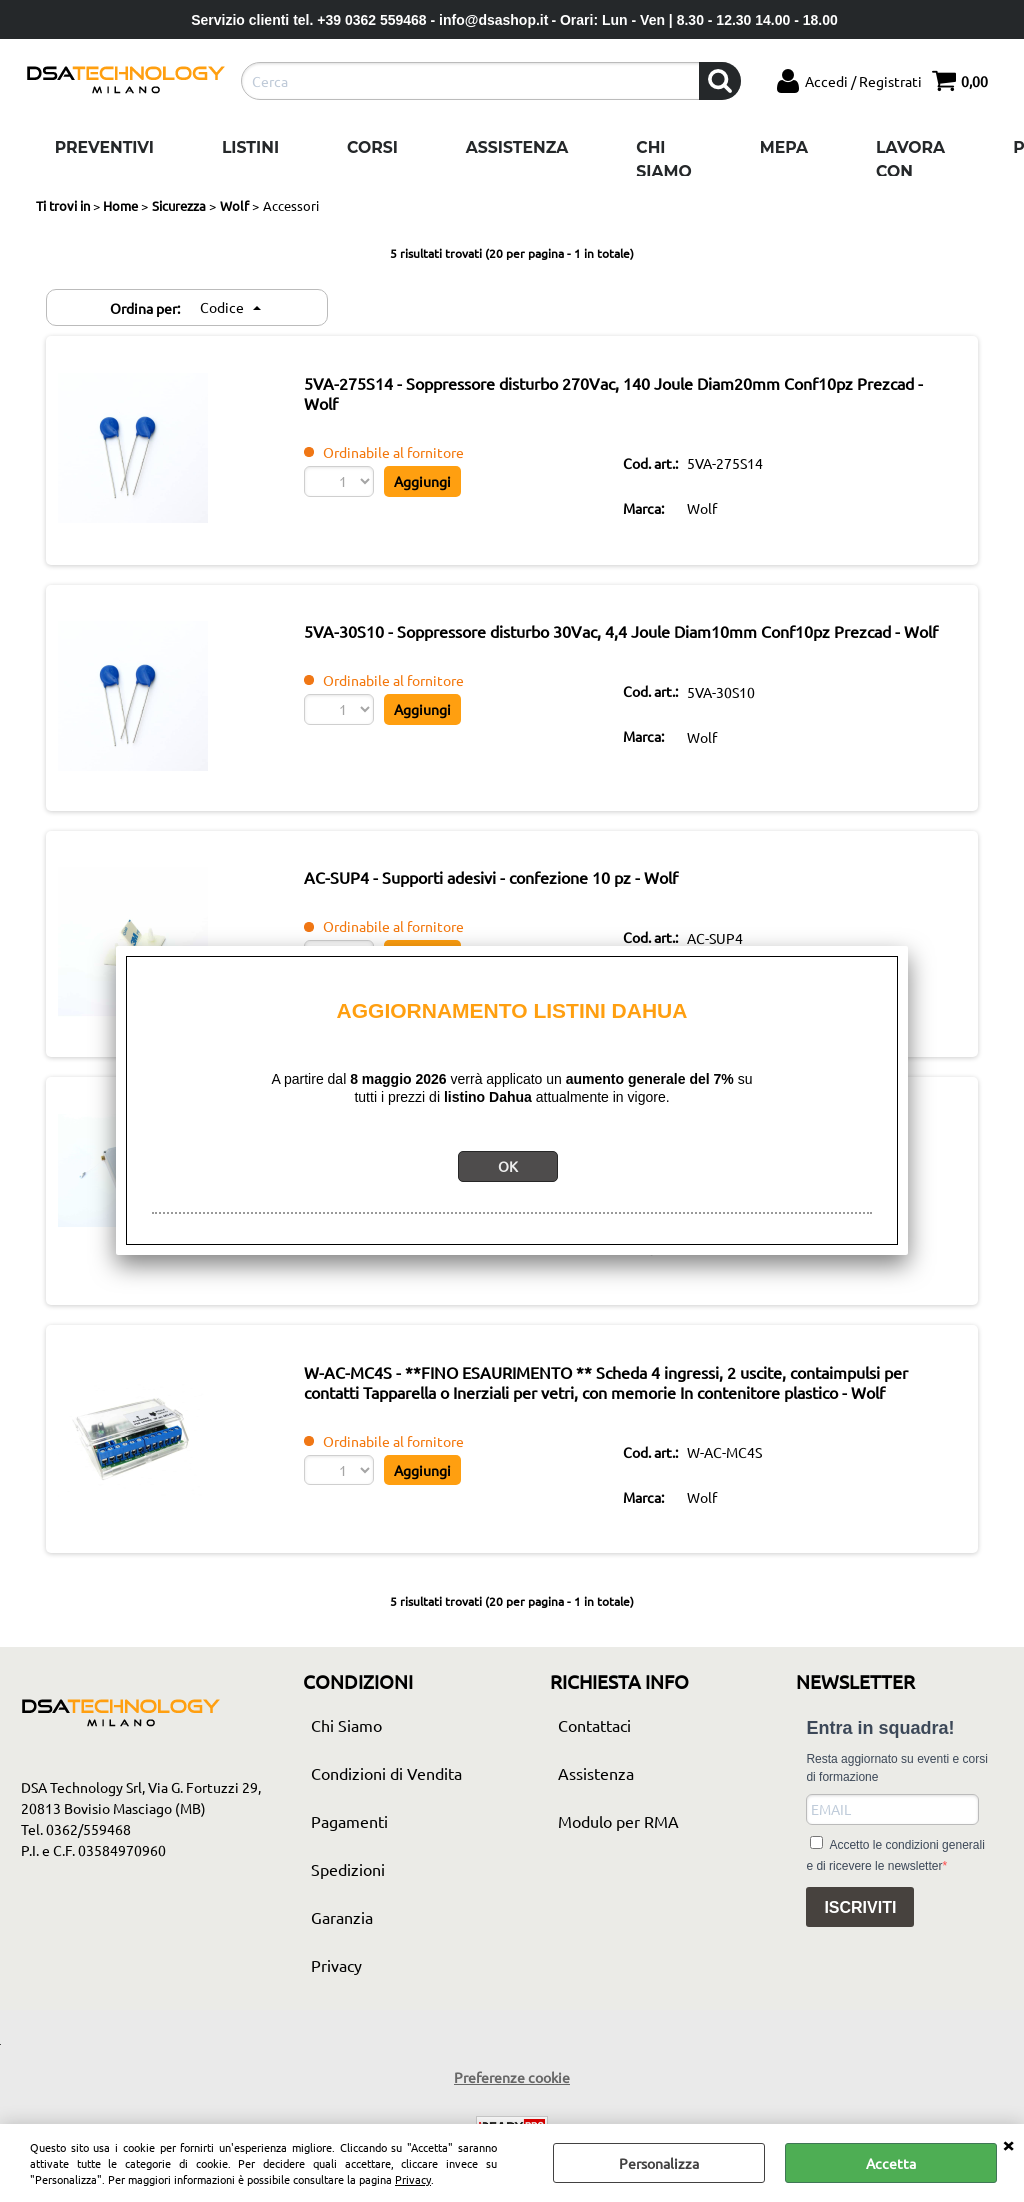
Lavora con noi (910, 171)
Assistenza (517, 147)
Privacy (413, 2179)
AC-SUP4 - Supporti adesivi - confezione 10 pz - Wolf (523, 896)
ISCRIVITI (860, 1963)
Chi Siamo (663, 159)
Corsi (372, 147)
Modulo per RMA (618, 1877)
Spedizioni (348, 1925)
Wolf (712, 512)
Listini (250, 147)
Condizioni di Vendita (386, 1829)
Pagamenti (349, 1877)
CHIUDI (1008, 2144)
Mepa (784, 147)
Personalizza (659, 2163)
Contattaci (594, 1781)
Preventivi (104, 147)
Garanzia (342, 1973)
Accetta (891, 2163)
